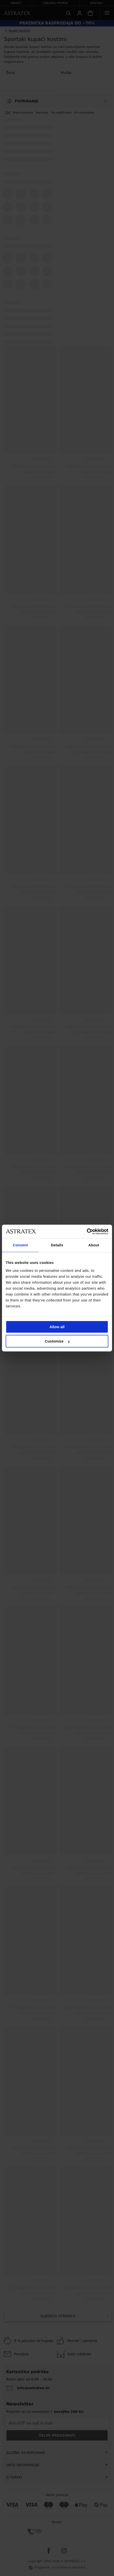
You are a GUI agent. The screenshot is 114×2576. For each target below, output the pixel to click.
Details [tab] (57, 1245)
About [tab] (93, 1245)
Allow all (57, 1327)
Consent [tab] (20, 1245)
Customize (57, 1341)
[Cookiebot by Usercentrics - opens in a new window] (86, 1231)
